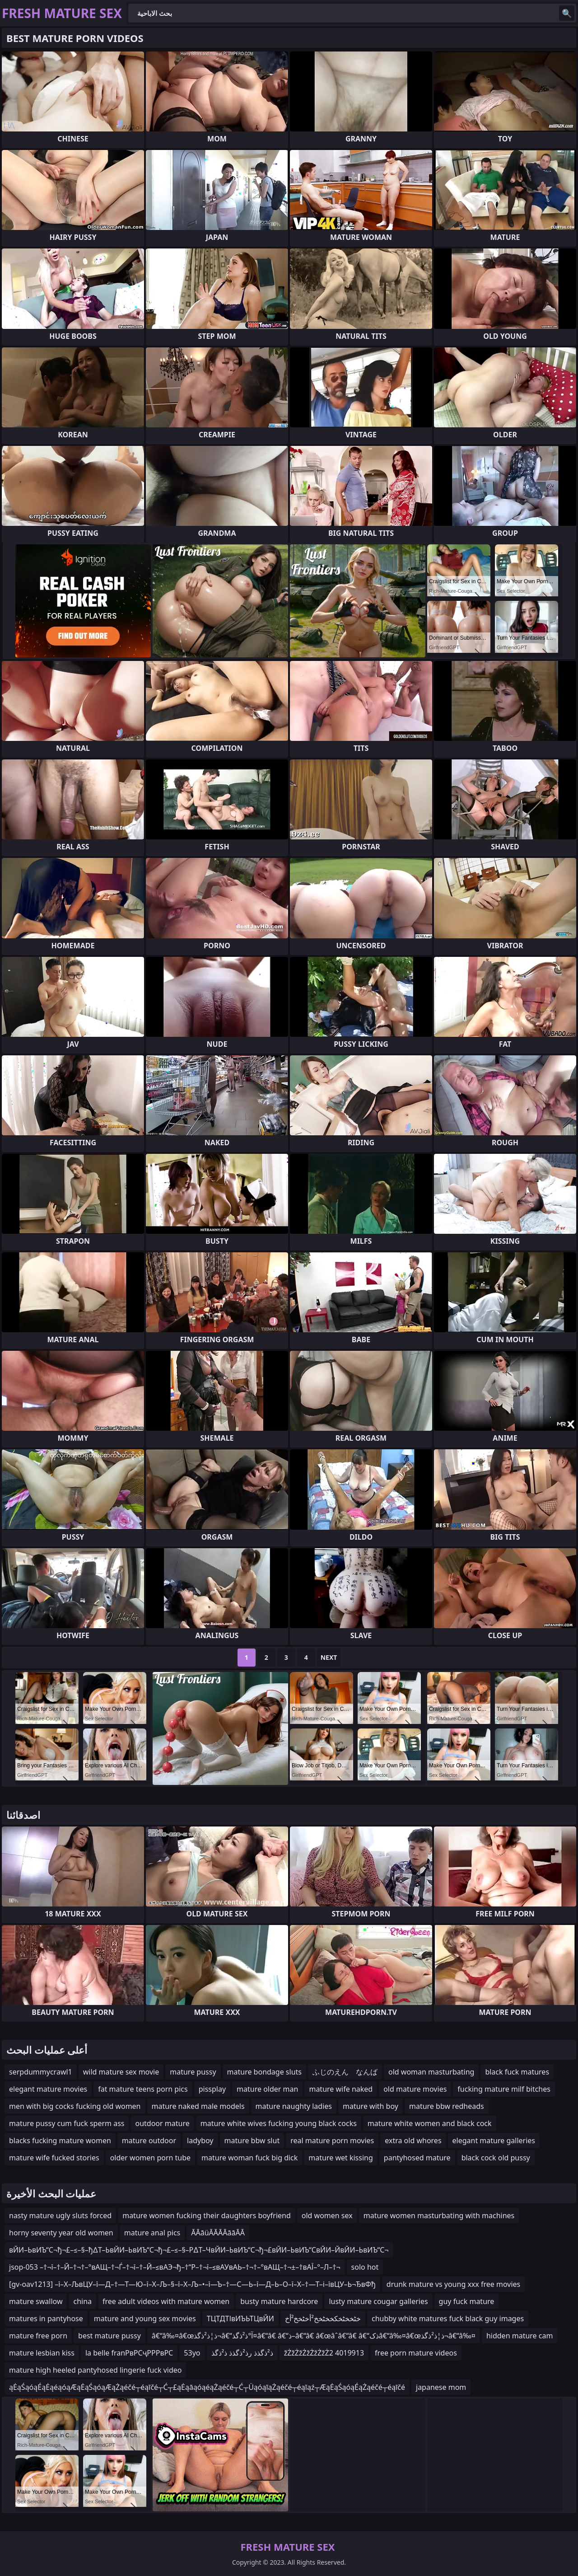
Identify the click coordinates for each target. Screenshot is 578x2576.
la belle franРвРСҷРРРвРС (129, 2353)
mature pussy (193, 2072)
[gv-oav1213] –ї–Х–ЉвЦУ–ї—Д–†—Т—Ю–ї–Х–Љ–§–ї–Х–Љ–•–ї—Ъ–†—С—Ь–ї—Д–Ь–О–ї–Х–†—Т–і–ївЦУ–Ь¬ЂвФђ (192, 2284)
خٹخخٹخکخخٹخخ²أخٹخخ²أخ (323, 2318)
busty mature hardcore (279, 2301)
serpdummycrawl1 (40, 2072)
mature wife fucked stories (54, 2158)
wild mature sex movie (121, 2072)
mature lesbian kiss (42, 2353)
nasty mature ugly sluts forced (60, 2215)
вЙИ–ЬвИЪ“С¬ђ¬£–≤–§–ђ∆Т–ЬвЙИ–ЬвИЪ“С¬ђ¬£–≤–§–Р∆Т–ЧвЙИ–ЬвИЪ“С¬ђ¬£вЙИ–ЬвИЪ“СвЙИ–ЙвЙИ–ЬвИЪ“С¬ (199, 2250)
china (82, 2301)
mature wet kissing (340, 2158)
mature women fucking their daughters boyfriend (206, 2215)
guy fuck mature (466, 2301)
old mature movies (415, 2089)
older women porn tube (150, 2158)
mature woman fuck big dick (249, 2158)
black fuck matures (517, 2072)
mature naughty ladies (294, 2106)
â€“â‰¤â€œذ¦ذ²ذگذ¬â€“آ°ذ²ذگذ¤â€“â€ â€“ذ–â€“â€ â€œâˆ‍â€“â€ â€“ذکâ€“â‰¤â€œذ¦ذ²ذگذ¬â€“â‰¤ (313, 2336)
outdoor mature (162, 2123)
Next (329, 1657)
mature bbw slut (252, 2140)
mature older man (267, 2089)
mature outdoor (149, 2140)
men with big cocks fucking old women (75, 2106)
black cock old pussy (495, 2158)
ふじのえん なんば (345, 2072)
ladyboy (200, 2140)
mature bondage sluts (264, 2072)
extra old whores (413, 2140)
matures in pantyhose (46, 2318)
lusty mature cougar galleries (378, 2301)
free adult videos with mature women (166, 2301)
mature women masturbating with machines (439, 2215)
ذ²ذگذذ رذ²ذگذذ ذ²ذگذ (242, 2353)
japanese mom (441, 2387)
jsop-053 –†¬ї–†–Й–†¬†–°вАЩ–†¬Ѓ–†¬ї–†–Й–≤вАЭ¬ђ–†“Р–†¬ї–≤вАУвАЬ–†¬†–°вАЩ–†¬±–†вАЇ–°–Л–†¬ (174, 2267)
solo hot (365, 2267)
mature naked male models (198, 2106)
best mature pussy (109, 2336)
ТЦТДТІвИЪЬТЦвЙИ (240, 2318)
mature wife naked (341, 2089)
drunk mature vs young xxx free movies (453, 2284)
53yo (192, 2353)
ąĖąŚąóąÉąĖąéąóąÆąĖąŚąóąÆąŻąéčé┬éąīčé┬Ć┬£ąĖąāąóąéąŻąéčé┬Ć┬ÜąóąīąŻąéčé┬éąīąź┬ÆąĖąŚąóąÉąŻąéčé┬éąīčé (207, 2387)
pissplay (212, 2089)
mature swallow (35, 2301)
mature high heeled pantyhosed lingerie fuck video (95, 2370)
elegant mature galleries (493, 2140)
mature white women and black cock (430, 2123)
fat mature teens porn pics (143, 2089)
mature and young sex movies (145, 2318)
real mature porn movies (332, 2140)
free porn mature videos (416, 2353)
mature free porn (38, 2336)
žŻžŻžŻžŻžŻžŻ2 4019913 (324, 2353)
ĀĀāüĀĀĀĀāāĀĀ (218, 2233)
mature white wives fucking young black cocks (278, 2123)
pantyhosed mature (417, 2158)
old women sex (327, 2215)
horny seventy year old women (61, 2233)
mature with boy (370, 2106)
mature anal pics (152, 2233)
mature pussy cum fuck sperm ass (66, 2123)
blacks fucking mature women (60, 2140)
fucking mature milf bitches (503, 2089)
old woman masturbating (431, 2072)
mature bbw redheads (446, 2106)
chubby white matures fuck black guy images (448, 2318)
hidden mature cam (519, 2336)
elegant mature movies (48, 2089)
